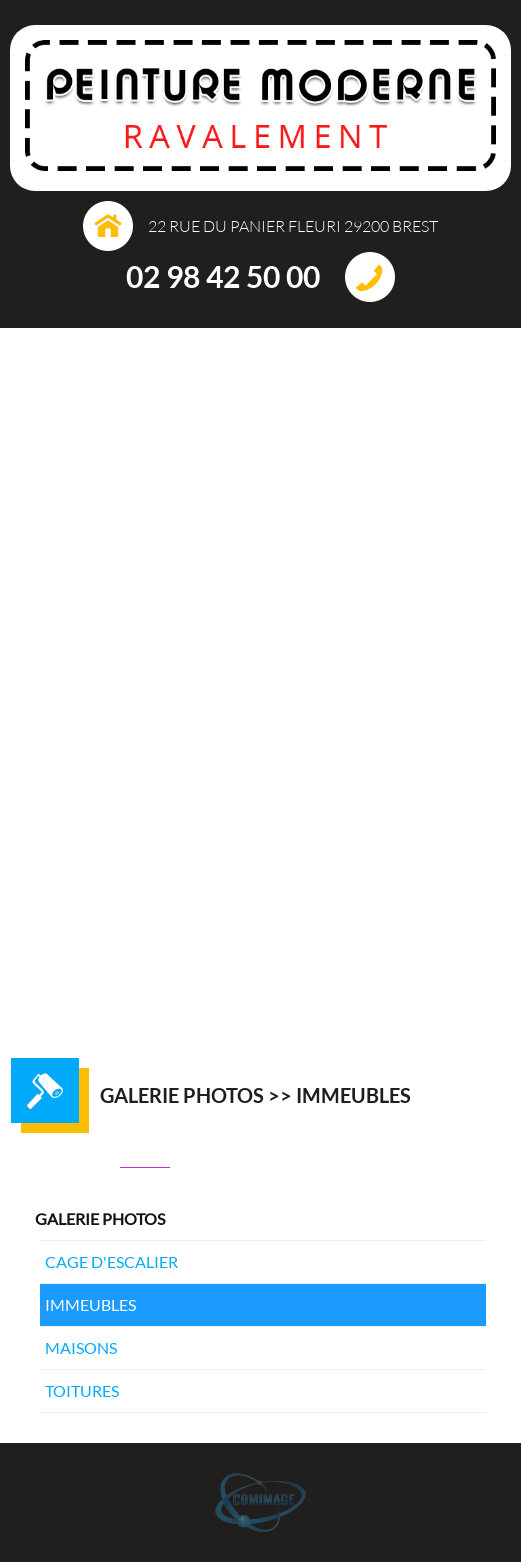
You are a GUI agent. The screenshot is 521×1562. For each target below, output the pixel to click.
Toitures (82, 1390)
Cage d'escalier (111, 1261)
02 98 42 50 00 (223, 276)
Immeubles (90, 1304)
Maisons (81, 1347)
